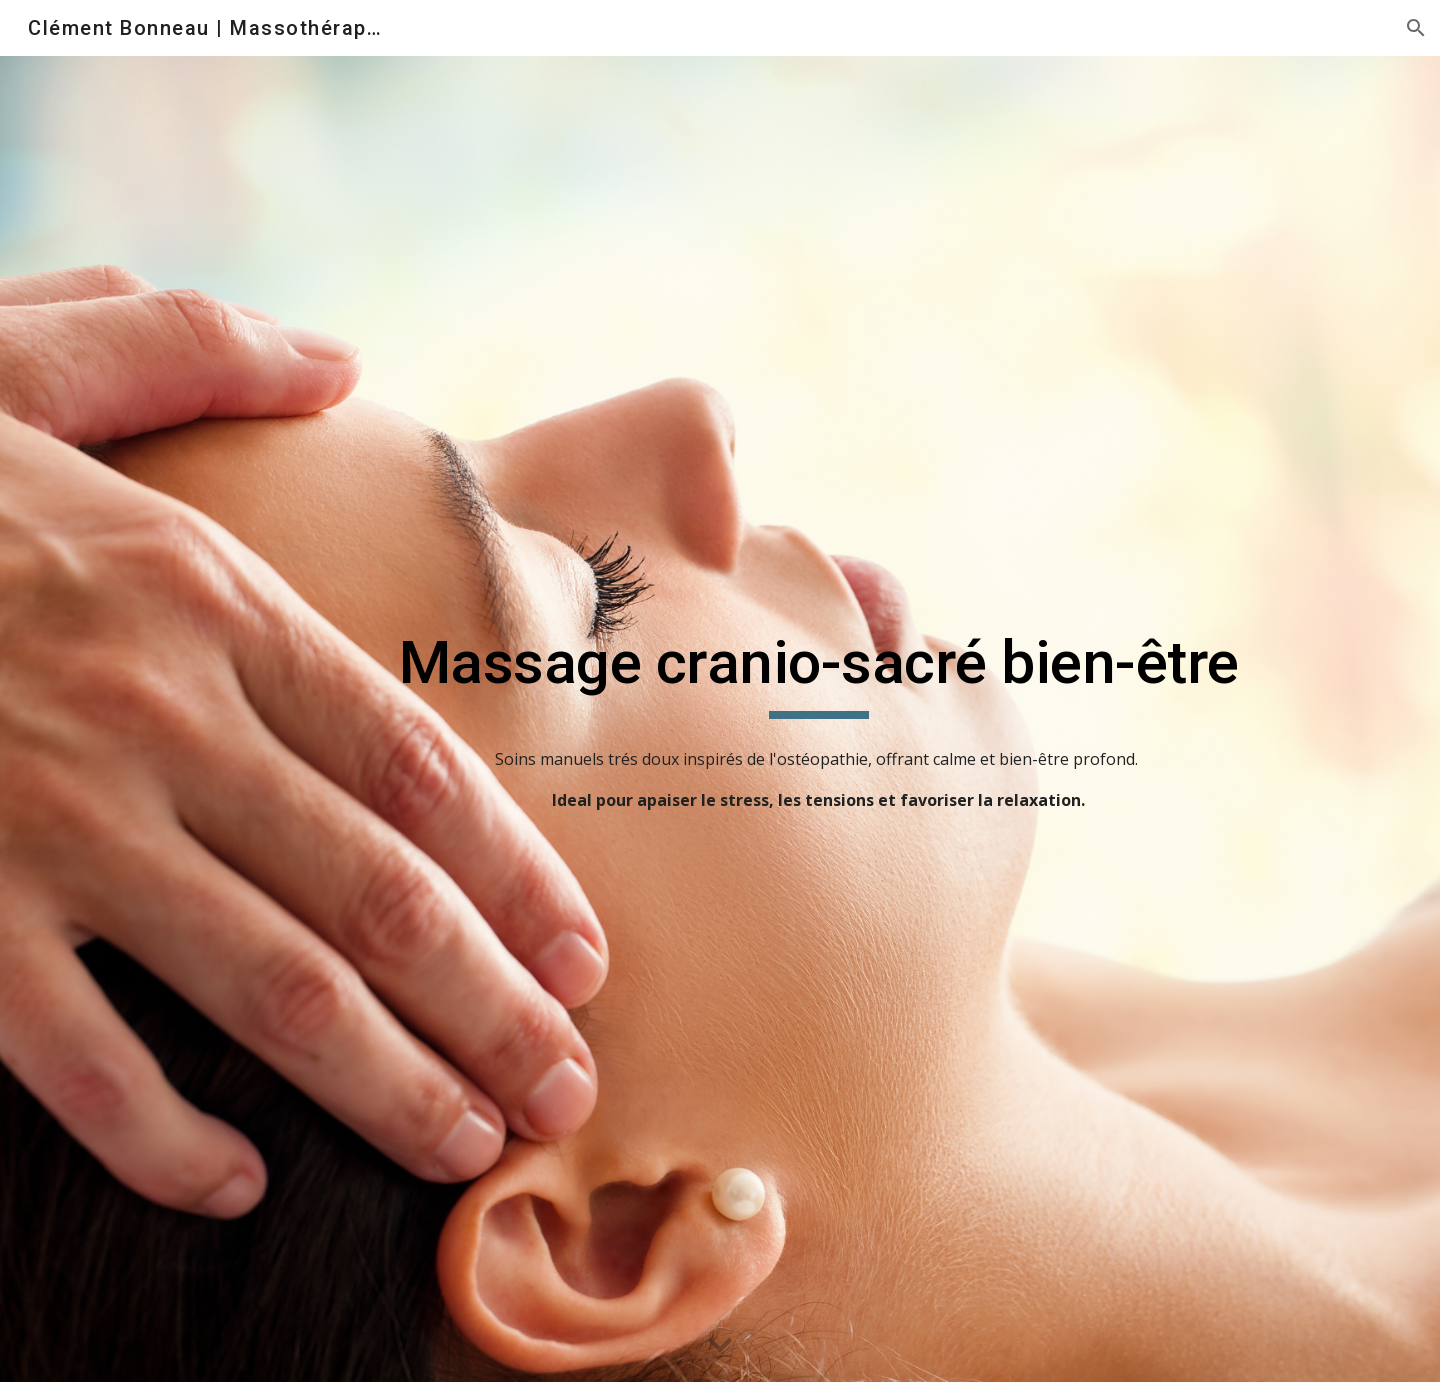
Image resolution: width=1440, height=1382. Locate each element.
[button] (1416, 28)
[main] (818, 672)
